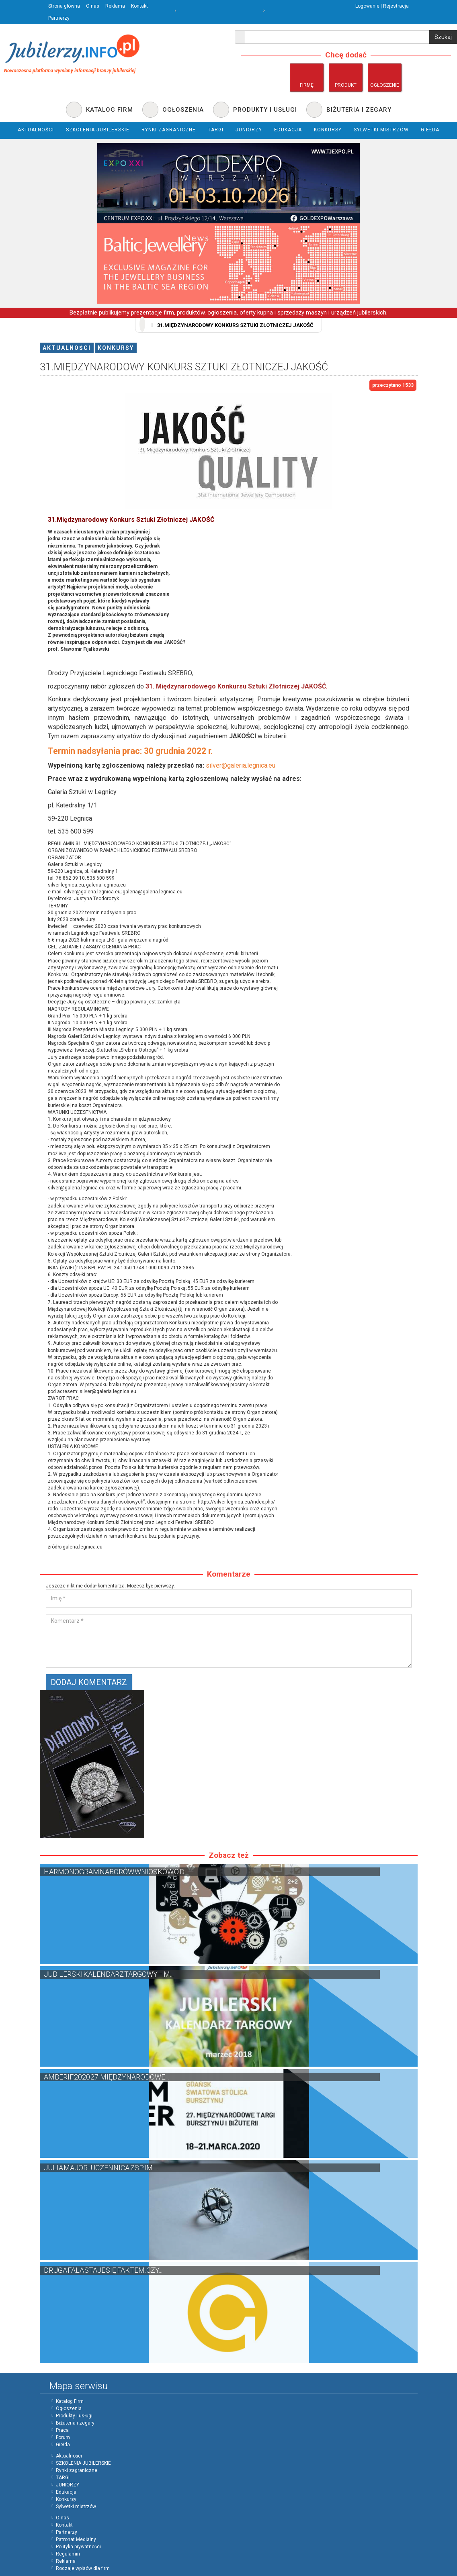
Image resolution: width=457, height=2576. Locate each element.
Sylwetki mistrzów (76, 2506)
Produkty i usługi (74, 2416)
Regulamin (68, 2554)
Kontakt (139, 6)
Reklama (115, 6)
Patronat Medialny (76, 2539)
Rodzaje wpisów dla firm (83, 2568)
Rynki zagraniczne (76, 2470)
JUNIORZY (67, 2485)
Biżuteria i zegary (75, 2423)
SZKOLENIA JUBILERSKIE (83, 2463)
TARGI (63, 2477)
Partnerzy (59, 18)
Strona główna (64, 6)
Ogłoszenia (69, 2408)
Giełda (63, 2444)
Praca (62, 2430)
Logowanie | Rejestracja (382, 6)
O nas (92, 6)
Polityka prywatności (78, 2546)
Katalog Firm (70, 2401)
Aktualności (67, 348)
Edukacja (66, 2492)
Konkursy (116, 348)
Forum (63, 2437)
